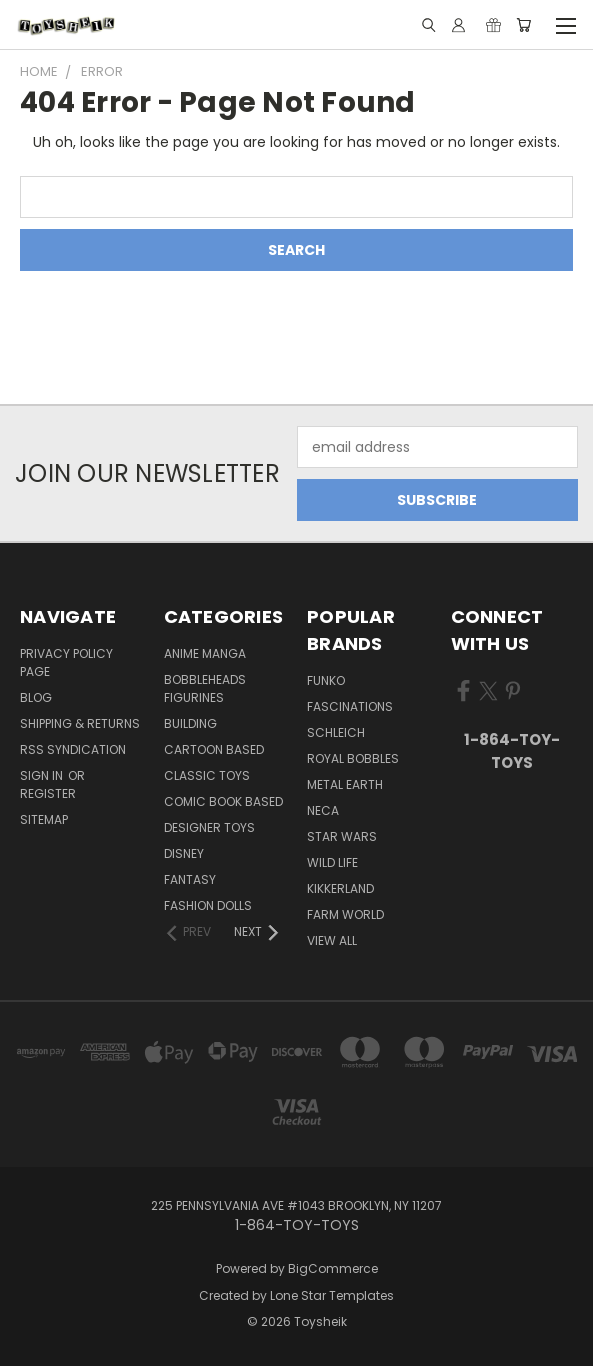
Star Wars (342, 836)
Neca (323, 810)
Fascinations (350, 706)
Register (48, 793)
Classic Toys (207, 775)
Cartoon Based (214, 749)
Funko (326, 680)
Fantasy (190, 879)
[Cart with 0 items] (523, 25)
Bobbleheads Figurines (205, 688)
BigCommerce (333, 1268)
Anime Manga (205, 653)
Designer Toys (209, 827)
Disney (184, 853)
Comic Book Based (223, 801)
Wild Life (332, 862)
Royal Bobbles (353, 758)
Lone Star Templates (332, 1295)
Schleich (336, 732)
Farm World (345, 914)
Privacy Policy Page (66, 662)
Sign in (43, 775)
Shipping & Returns (80, 723)
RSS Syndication (73, 749)
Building (190, 723)
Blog (36, 697)
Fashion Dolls (208, 905)
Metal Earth (345, 784)
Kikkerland (340, 888)
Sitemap (44, 819)
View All (332, 940)
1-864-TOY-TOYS (512, 751)
